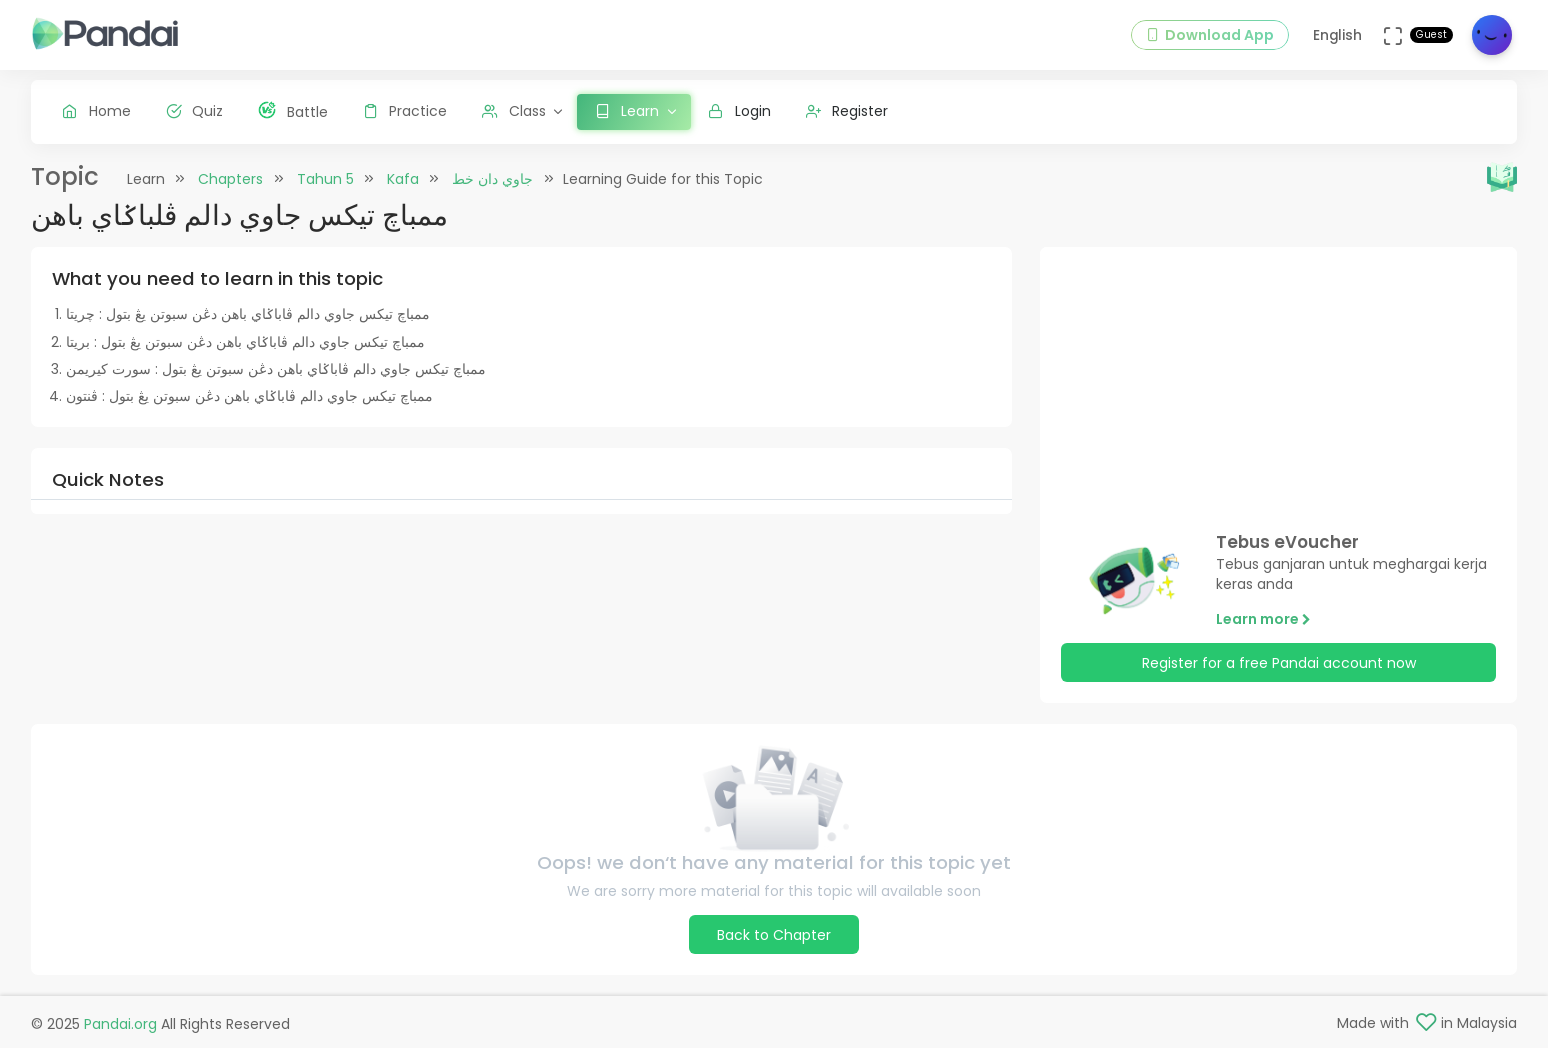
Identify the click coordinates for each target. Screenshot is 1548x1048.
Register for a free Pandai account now (1279, 663)
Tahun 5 (325, 179)
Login (739, 111)
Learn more (1263, 619)
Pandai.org (120, 1024)
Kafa (403, 179)
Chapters (230, 179)
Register (847, 111)
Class (514, 111)
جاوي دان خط (492, 179)
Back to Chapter (774, 935)
